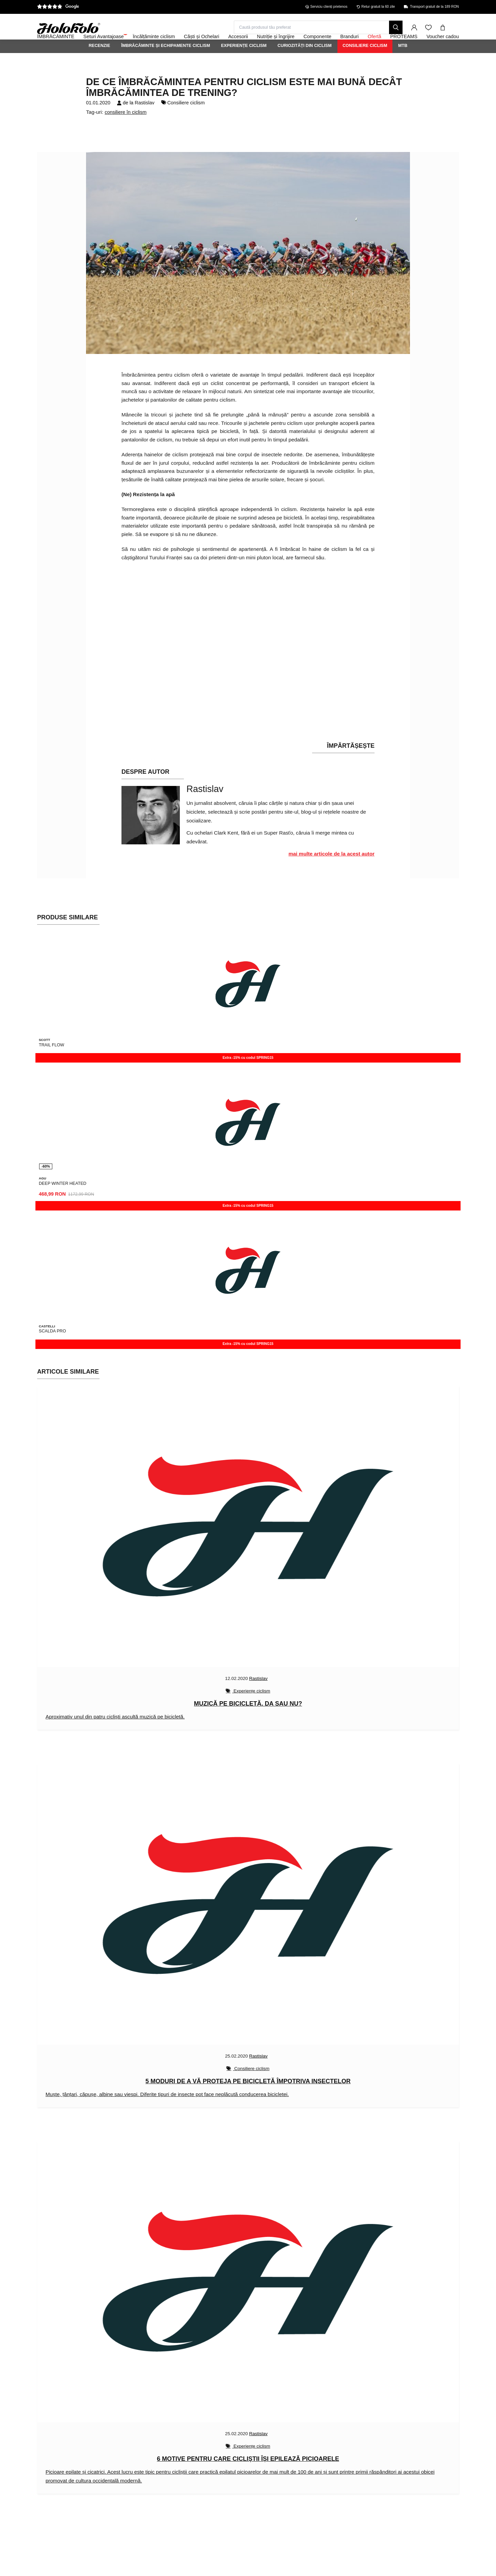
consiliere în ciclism (125, 130)
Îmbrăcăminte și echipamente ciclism (165, 63)
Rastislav (144, 121)
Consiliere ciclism (364, 63)
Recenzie (99, 63)
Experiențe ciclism (244, 63)
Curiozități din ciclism (305, 63)
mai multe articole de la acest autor (331, 872)
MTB (402, 63)
